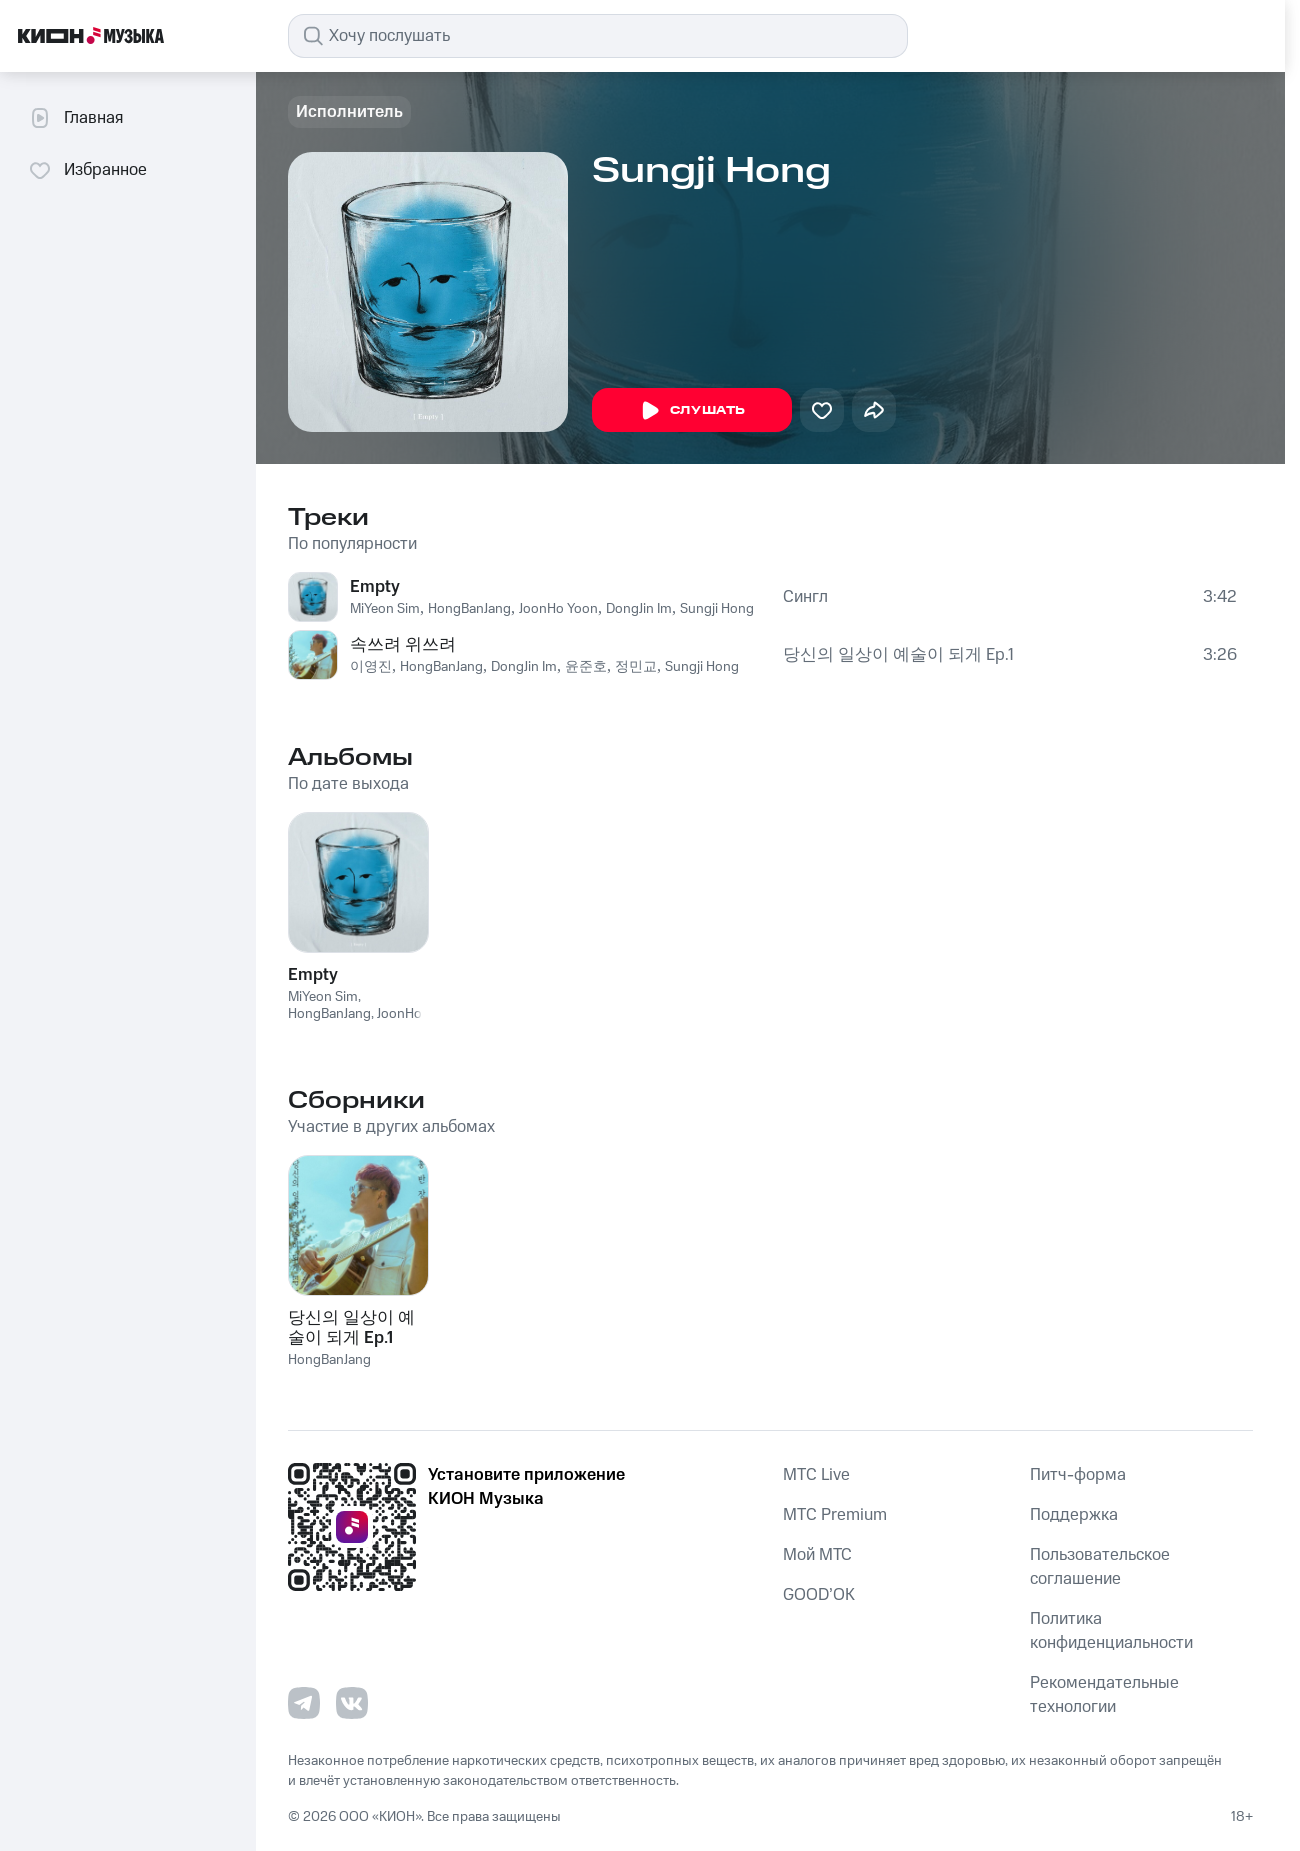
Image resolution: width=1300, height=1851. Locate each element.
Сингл (805, 597)
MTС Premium (835, 1515)
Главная (75, 118)
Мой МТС (817, 1555)
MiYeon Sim (385, 609)
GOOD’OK (819, 1595)
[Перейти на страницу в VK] (352, 1703)
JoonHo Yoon (558, 609)
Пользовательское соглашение (1100, 1567)
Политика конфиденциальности (1111, 1631)
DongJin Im (639, 609)
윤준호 (586, 667)
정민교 (636, 667)
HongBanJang (469, 609)
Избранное (87, 170)
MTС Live (816, 1475)
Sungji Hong (717, 609)
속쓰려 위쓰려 (403, 645)
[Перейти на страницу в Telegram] (304, 1703)
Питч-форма (1078, 1475)
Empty (375, 587)
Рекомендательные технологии (1104, 1695)
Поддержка (1074, 1515)
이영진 (371, 667)
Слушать (692, 411)
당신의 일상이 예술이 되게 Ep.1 (898, 655)
